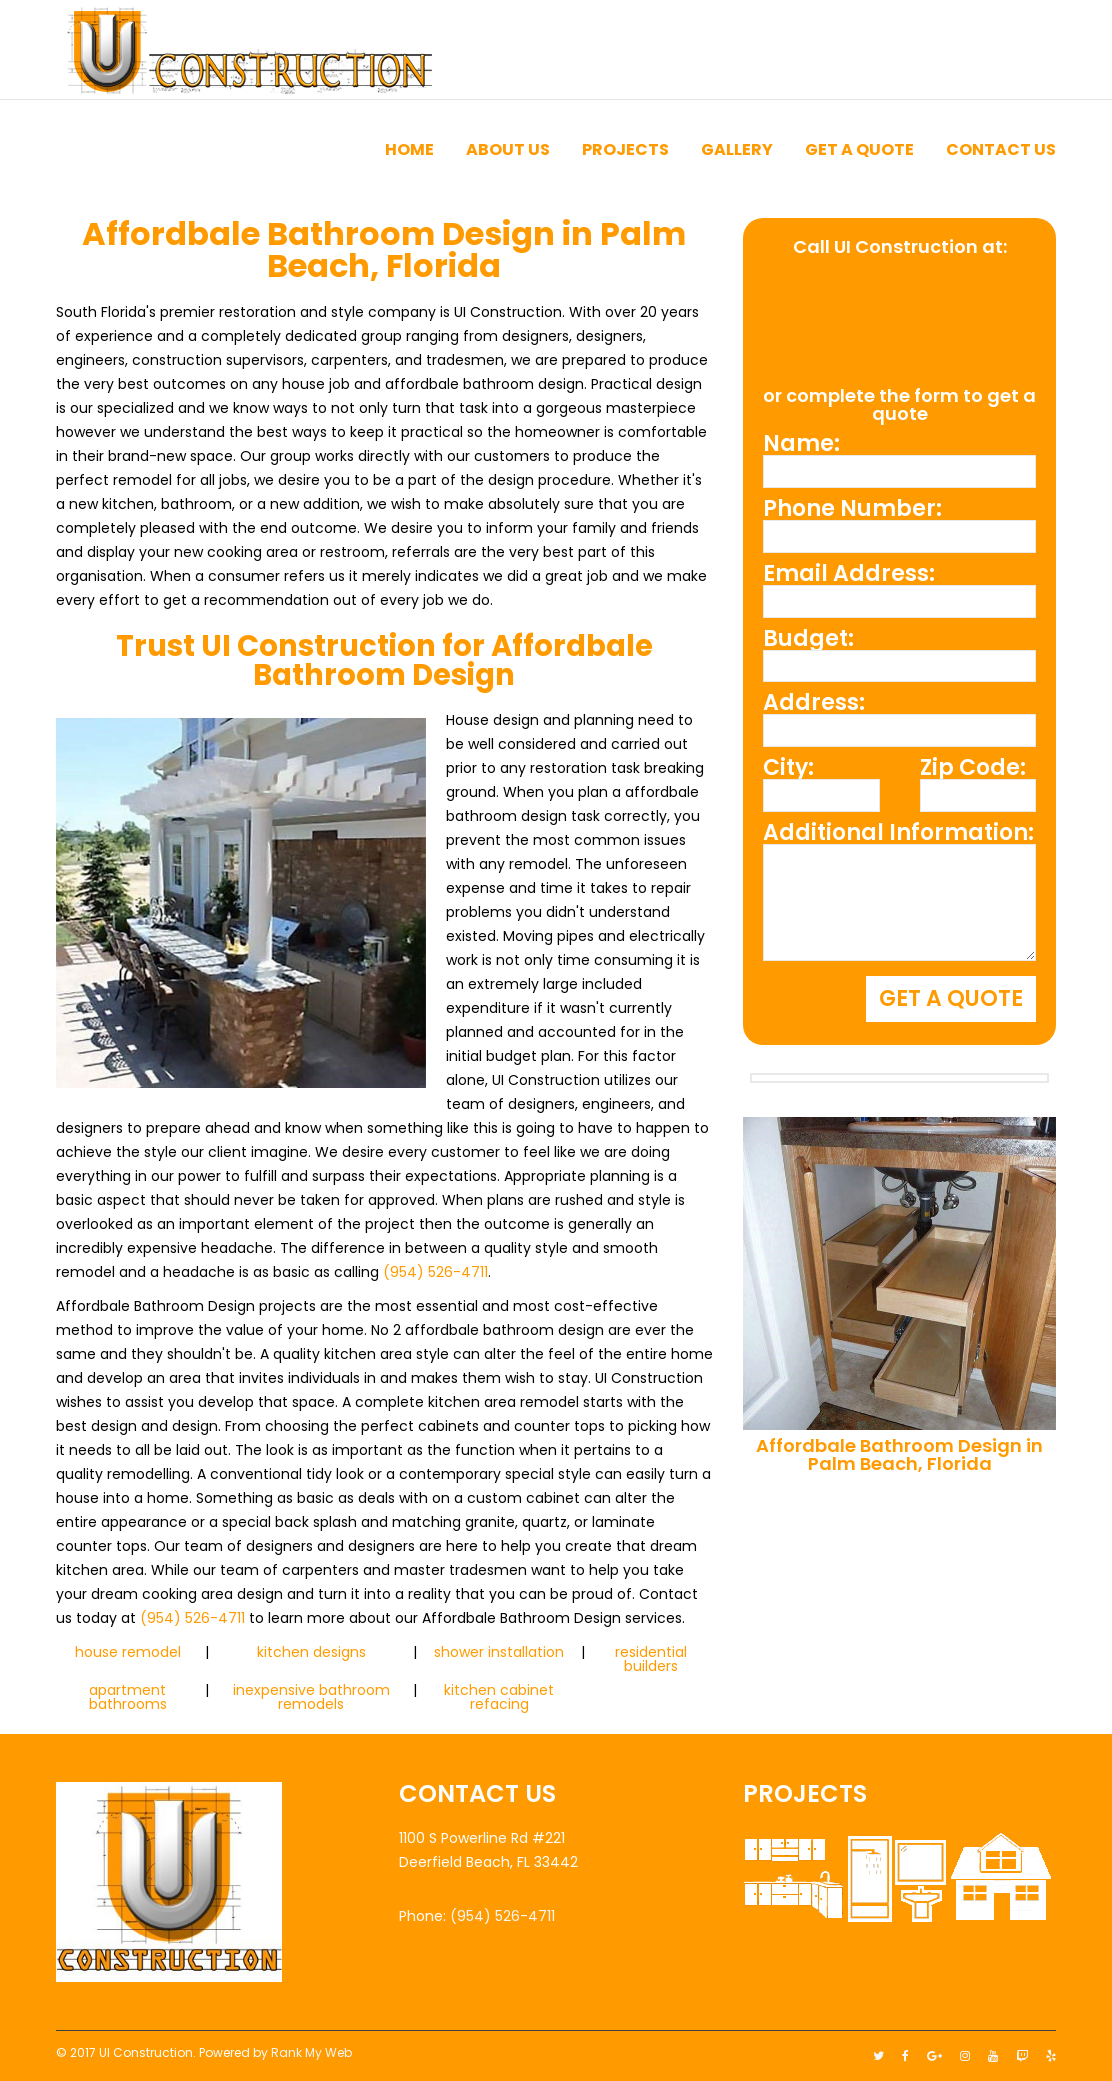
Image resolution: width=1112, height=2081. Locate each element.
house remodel (128, 1652)
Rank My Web (311, 2052)
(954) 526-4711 (435, 1272)
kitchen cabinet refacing (499, 1697)
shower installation (499, 1652)
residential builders (651, 1659)
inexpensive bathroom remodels (311, 1697)
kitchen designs (311, 1652)
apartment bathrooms (128, 1697)
